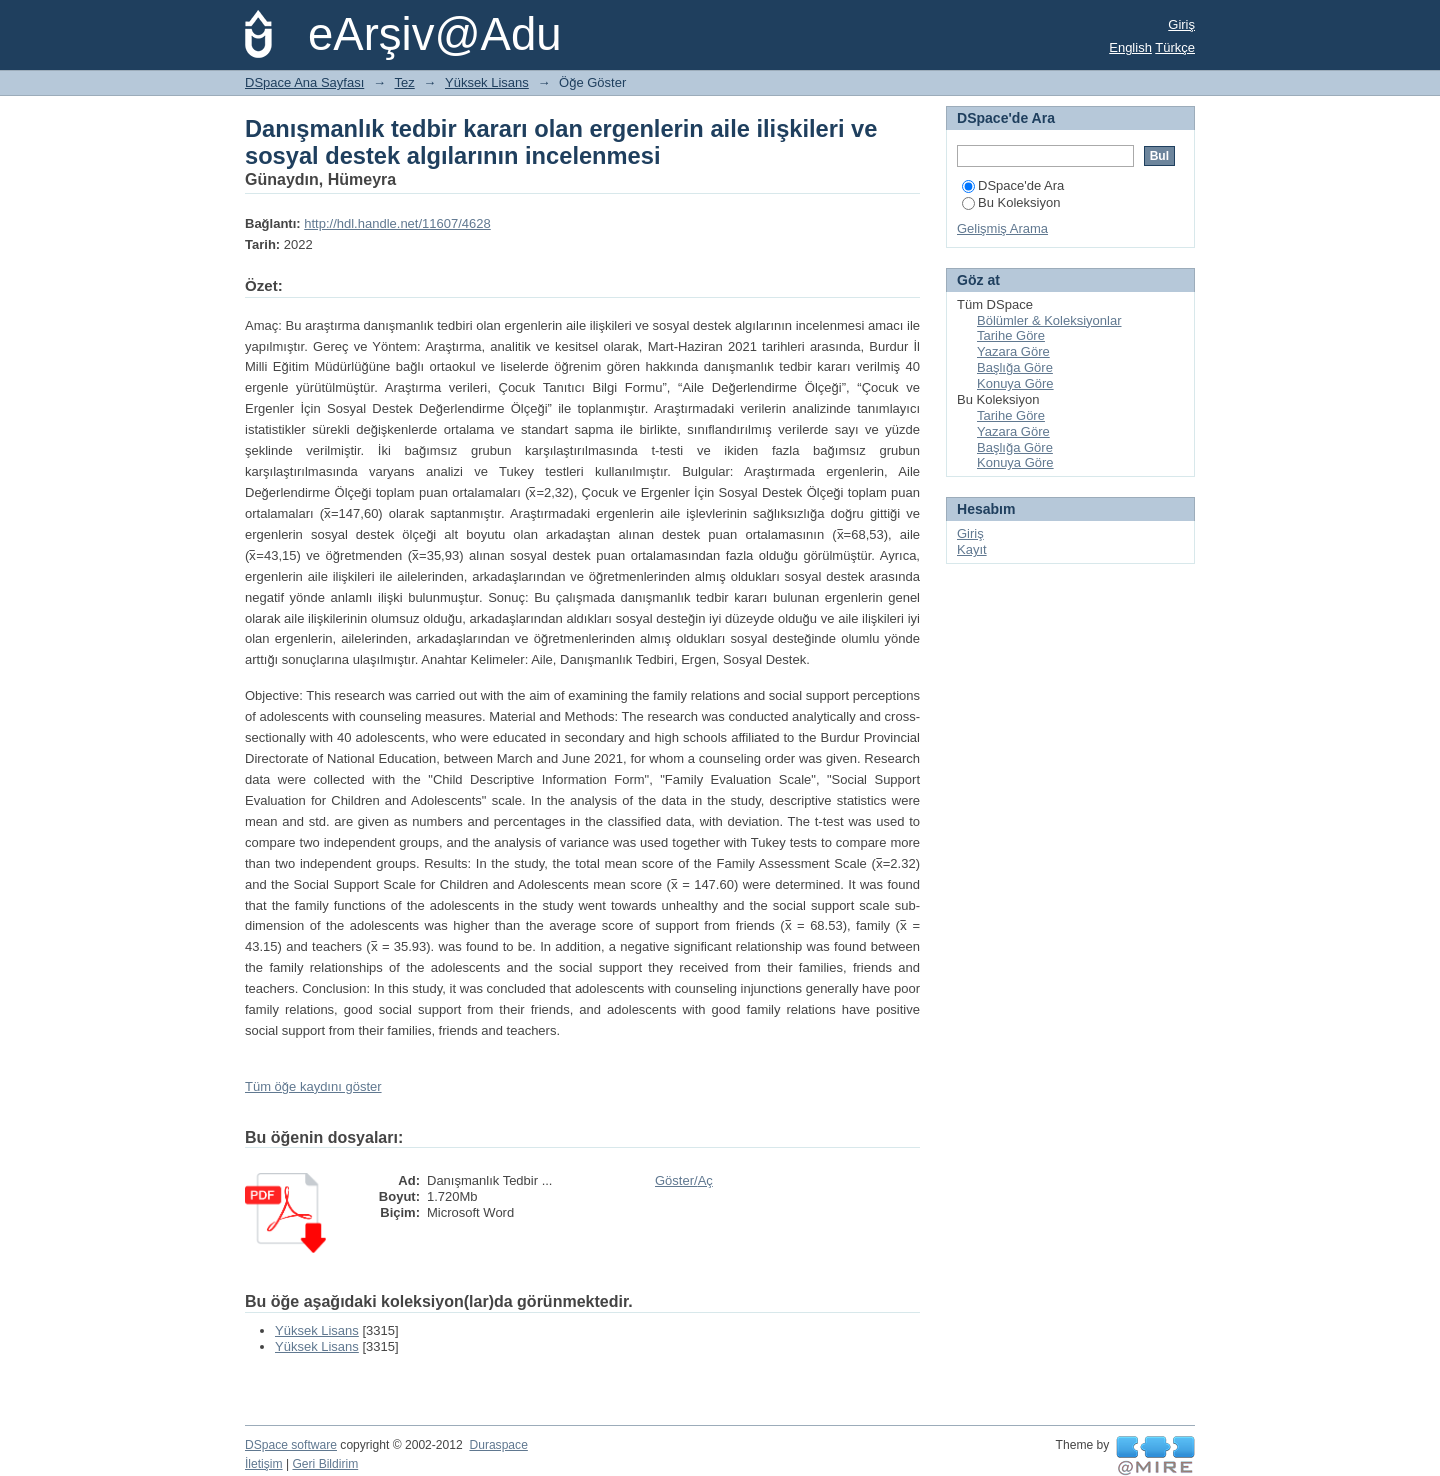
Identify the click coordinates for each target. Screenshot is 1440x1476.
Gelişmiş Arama (1002, 228)
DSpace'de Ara (1013, 185)
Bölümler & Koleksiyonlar (1049, 320)
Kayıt (972, 549)
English (1130, 47)
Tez (405, 82)
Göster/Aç (684, 1180)
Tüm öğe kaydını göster (313, 1086)
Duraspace (498, 1445)
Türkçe (1175, 47)
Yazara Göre (1013, 351)
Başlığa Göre (1015, 367)
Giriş (1181, 24)
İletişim (264, 1464)
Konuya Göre (1015, 383)
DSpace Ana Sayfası (304, 82)
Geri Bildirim (325, 1464)
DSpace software (291, 1445)
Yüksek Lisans (487, 82)
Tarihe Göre (1011, 335)
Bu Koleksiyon (1011, 202)
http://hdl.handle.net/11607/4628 (397, 223)
